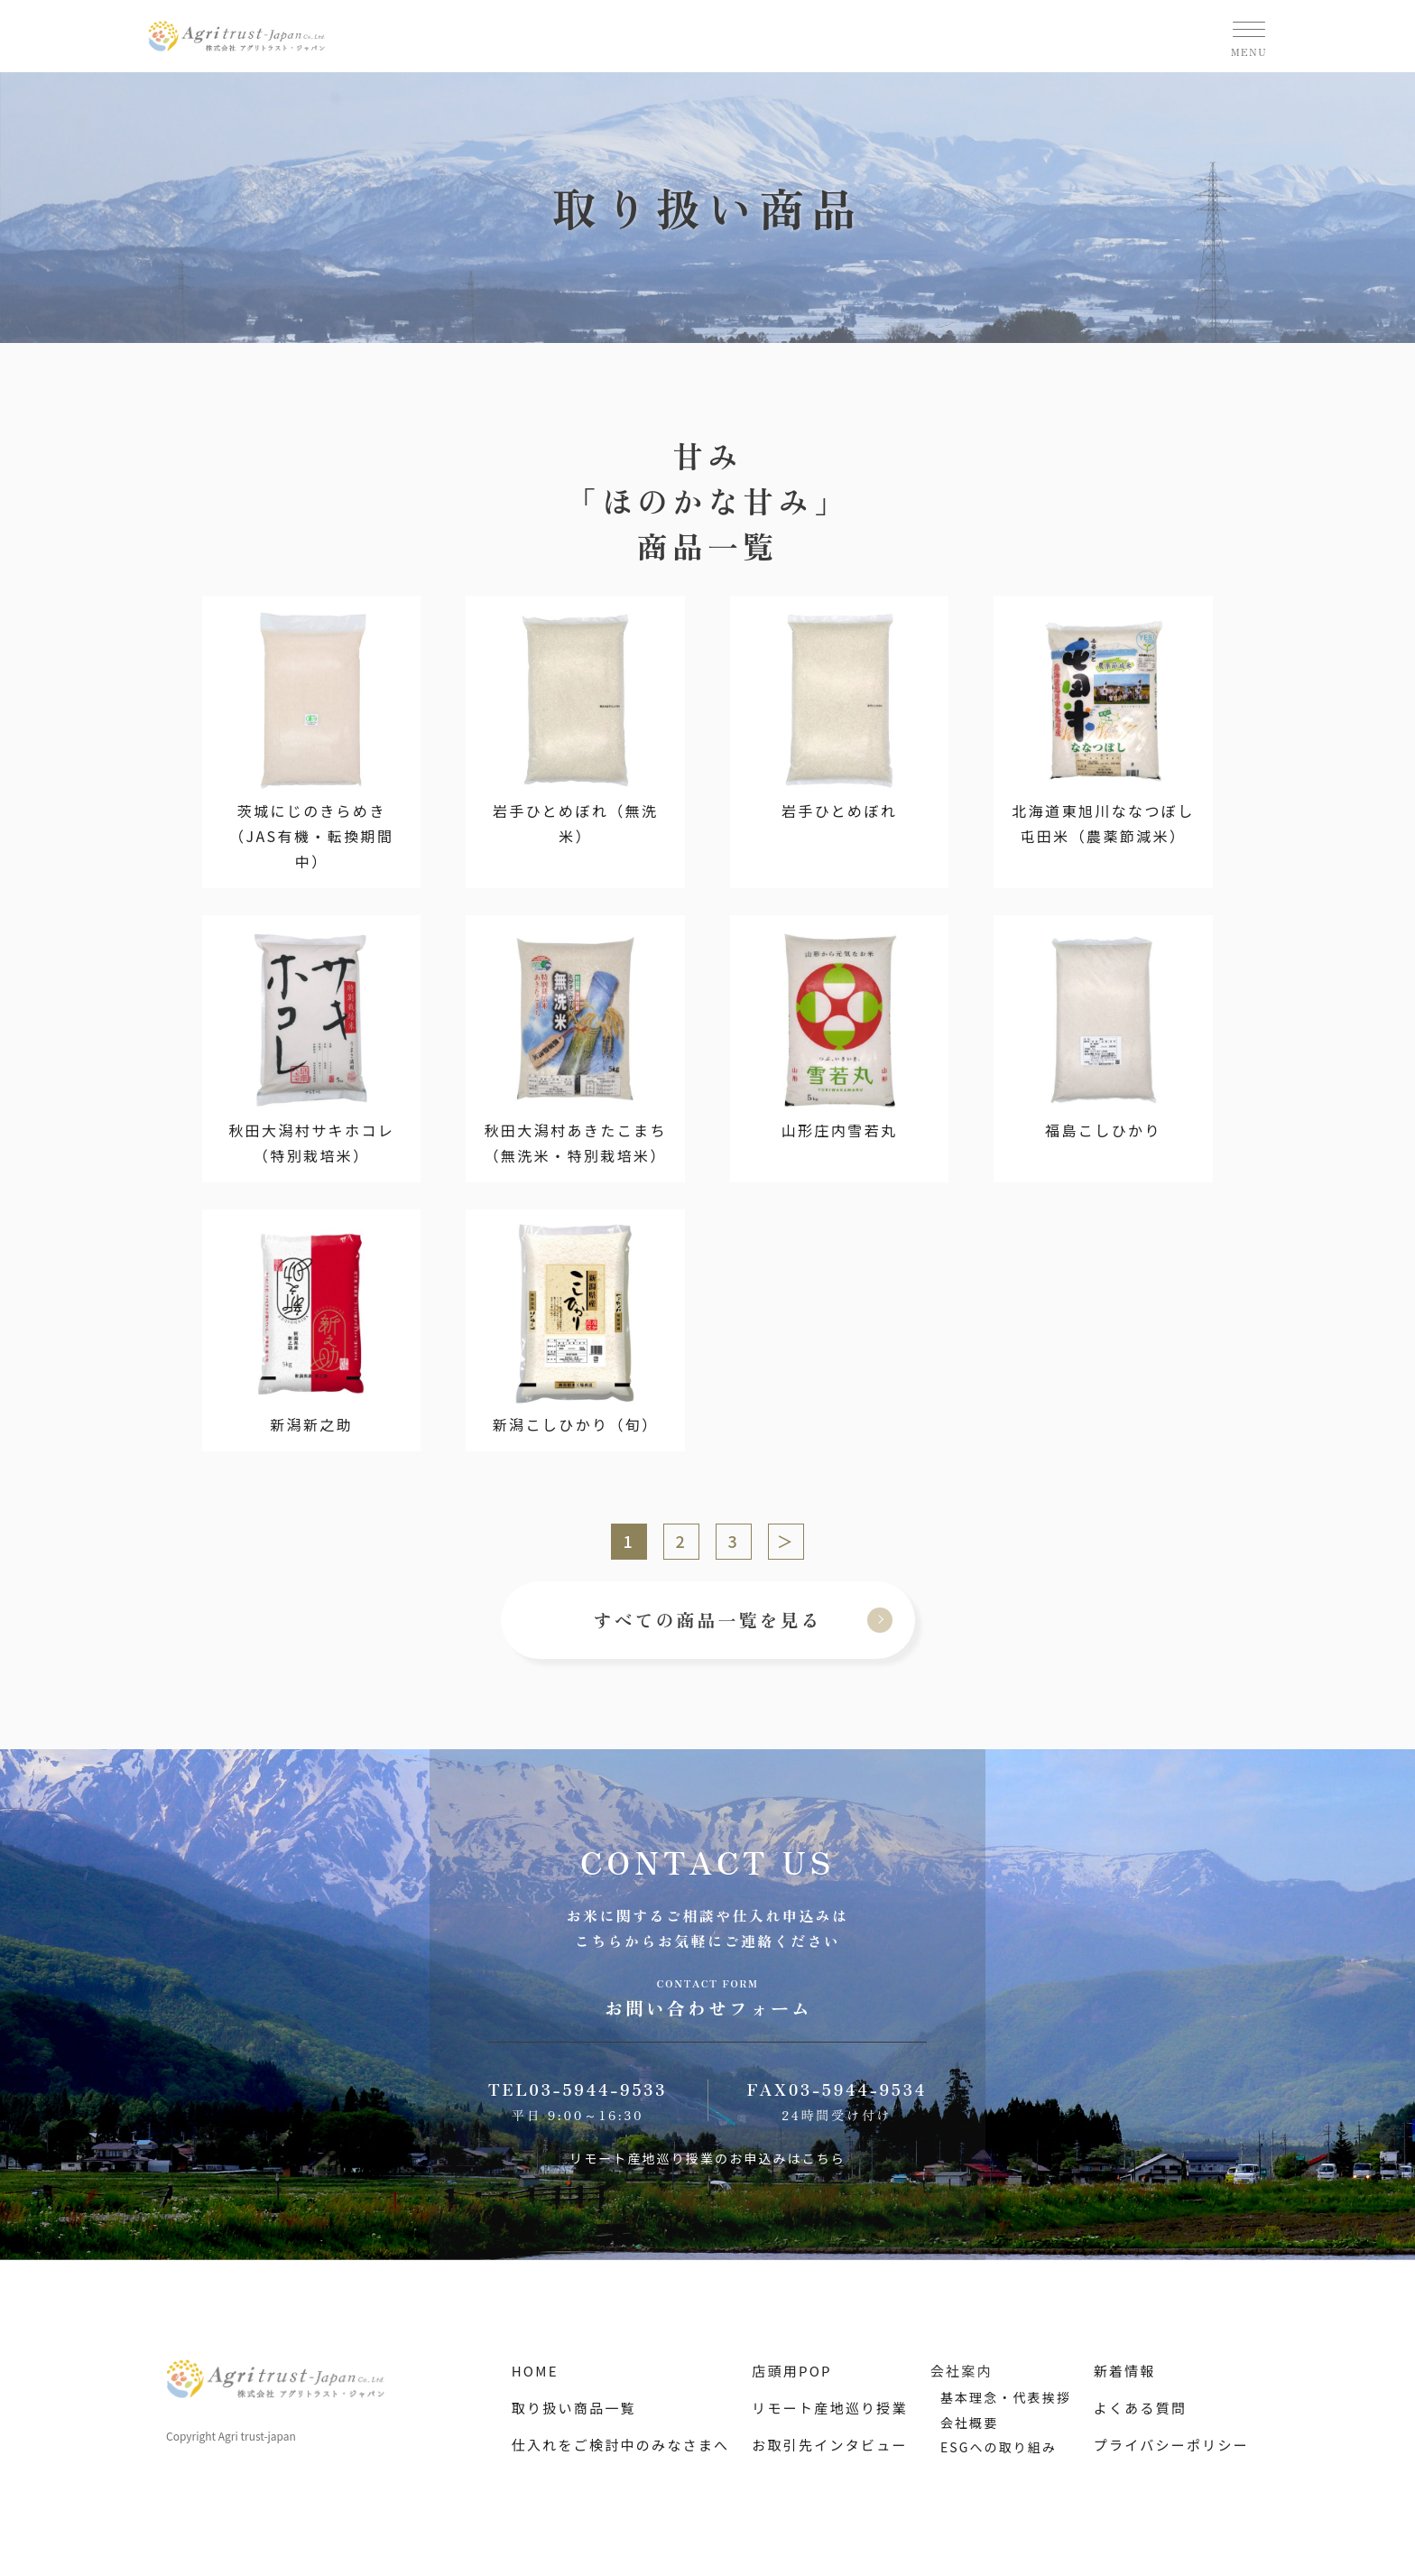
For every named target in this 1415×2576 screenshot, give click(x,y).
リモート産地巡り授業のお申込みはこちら (707, 2158)
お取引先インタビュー (830, 2444)
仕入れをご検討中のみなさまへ (621, 2444)
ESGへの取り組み (998, 2447)
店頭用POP (792, 2370)
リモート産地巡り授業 (830, 2407)
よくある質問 (1141, 2407)
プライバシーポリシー (1171, 2444)
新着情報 (1125, 2370)
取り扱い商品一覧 (574, 2407)
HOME (535, 2370)
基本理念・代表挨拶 (1005, 2397)
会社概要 (969, 2423)
